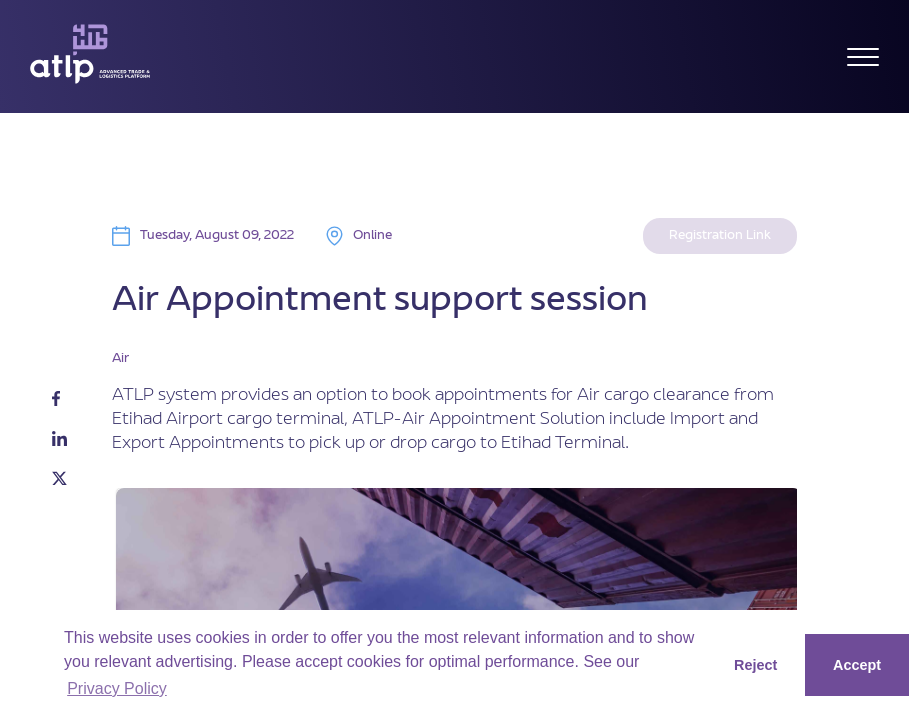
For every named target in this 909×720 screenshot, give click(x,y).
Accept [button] (857, 665)
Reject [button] (755, 665)
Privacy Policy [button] (117, 688)
